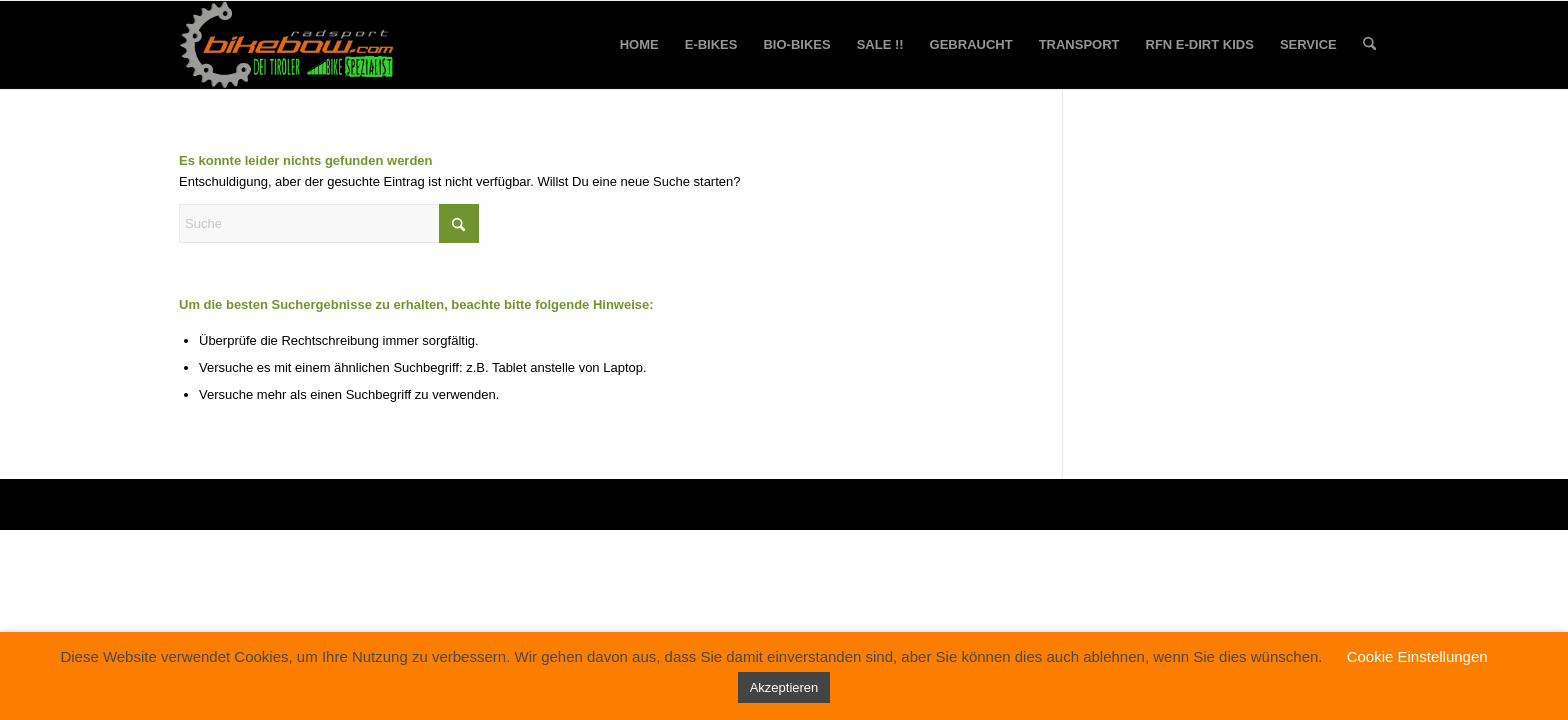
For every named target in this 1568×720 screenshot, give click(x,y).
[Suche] (1369, 45)
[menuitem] (639, 45)
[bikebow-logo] (287, 45)
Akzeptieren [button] (784, 687)
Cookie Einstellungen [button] (1417, 656)
